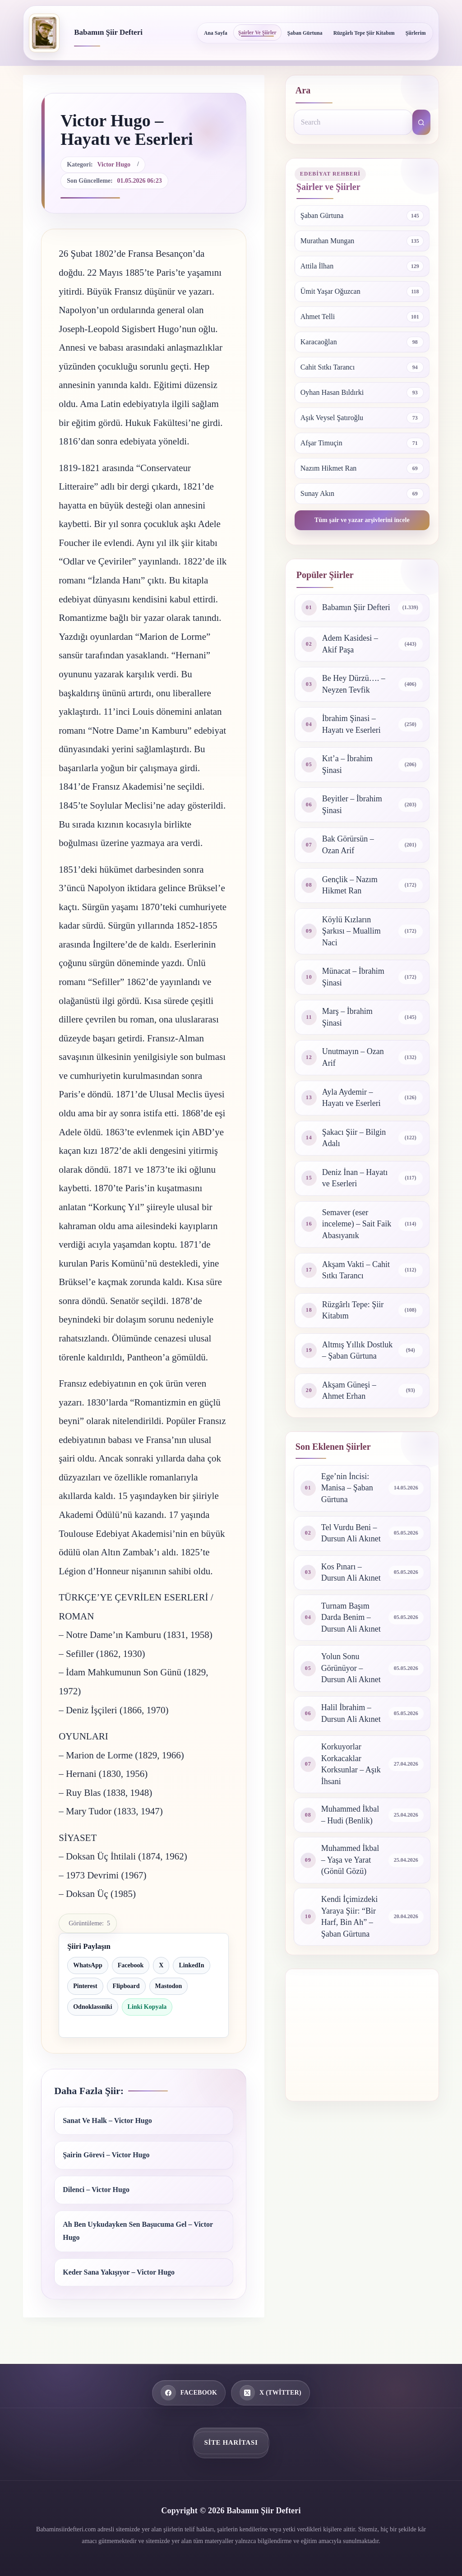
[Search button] (421, 122)
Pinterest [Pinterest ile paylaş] (85, 1986)
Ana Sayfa (215, 33)
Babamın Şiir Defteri (108, 32)
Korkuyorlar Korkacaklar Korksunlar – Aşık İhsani (351, 1764)
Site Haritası (231, 2442)
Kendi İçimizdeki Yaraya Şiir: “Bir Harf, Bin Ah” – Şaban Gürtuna (349, 1916)
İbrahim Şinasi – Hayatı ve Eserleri (351, 724)
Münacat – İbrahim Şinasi (353, 977)
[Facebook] (189, 2392)
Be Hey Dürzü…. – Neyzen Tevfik (353, 684)
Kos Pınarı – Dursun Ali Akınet (351, 1572)
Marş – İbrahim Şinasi (347, 1017)
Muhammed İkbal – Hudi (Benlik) (350, 1814)
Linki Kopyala (147, 2006)
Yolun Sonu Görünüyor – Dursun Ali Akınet (351, 1668)
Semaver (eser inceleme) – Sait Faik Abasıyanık (356, 1224)
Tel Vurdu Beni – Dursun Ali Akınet (351, 1533)
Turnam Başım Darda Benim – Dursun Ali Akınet (351, 1617)
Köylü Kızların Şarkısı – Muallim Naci (351, 931)
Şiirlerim (416, 33)
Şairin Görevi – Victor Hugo (106, 2155)
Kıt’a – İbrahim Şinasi (347, 764)
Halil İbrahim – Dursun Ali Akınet (351, 1713)
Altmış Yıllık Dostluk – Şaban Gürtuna (357, 1350)
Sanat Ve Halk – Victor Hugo (107, 2120)
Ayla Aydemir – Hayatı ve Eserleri (351, 1097)
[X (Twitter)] (270, 2392)
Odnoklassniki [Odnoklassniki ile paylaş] (92, 2006)
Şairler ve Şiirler (257, 32)
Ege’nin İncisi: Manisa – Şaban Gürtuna (347, 1488)
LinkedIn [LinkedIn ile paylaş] (191, 1965)
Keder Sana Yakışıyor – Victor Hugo (119, 2272)
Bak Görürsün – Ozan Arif (348, 844)
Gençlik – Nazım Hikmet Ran (350, 885)
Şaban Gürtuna (305, 33)
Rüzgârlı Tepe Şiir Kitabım (364, 33)
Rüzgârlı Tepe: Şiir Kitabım (352, 1310)
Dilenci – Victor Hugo (96, 2189)
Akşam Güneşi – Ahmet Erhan (349, 1390)
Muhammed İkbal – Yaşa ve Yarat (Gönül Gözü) (350, 1860)
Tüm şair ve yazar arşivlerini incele (362, 520)
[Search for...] (353, 122)
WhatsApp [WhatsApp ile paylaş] (87, 1965)
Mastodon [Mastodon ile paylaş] (168, 1986)
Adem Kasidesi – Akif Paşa (350, 644)
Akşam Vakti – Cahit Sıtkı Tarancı (356, 1270)
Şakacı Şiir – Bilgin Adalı (354, 1138)
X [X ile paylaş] (161, 1965)
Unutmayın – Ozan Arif (353, 1057)
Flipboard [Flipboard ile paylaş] (126, 1986)
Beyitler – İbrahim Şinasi (352, 804)
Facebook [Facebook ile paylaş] (131, 1965)
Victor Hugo (114, 164)
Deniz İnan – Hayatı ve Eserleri (355, 1178)
